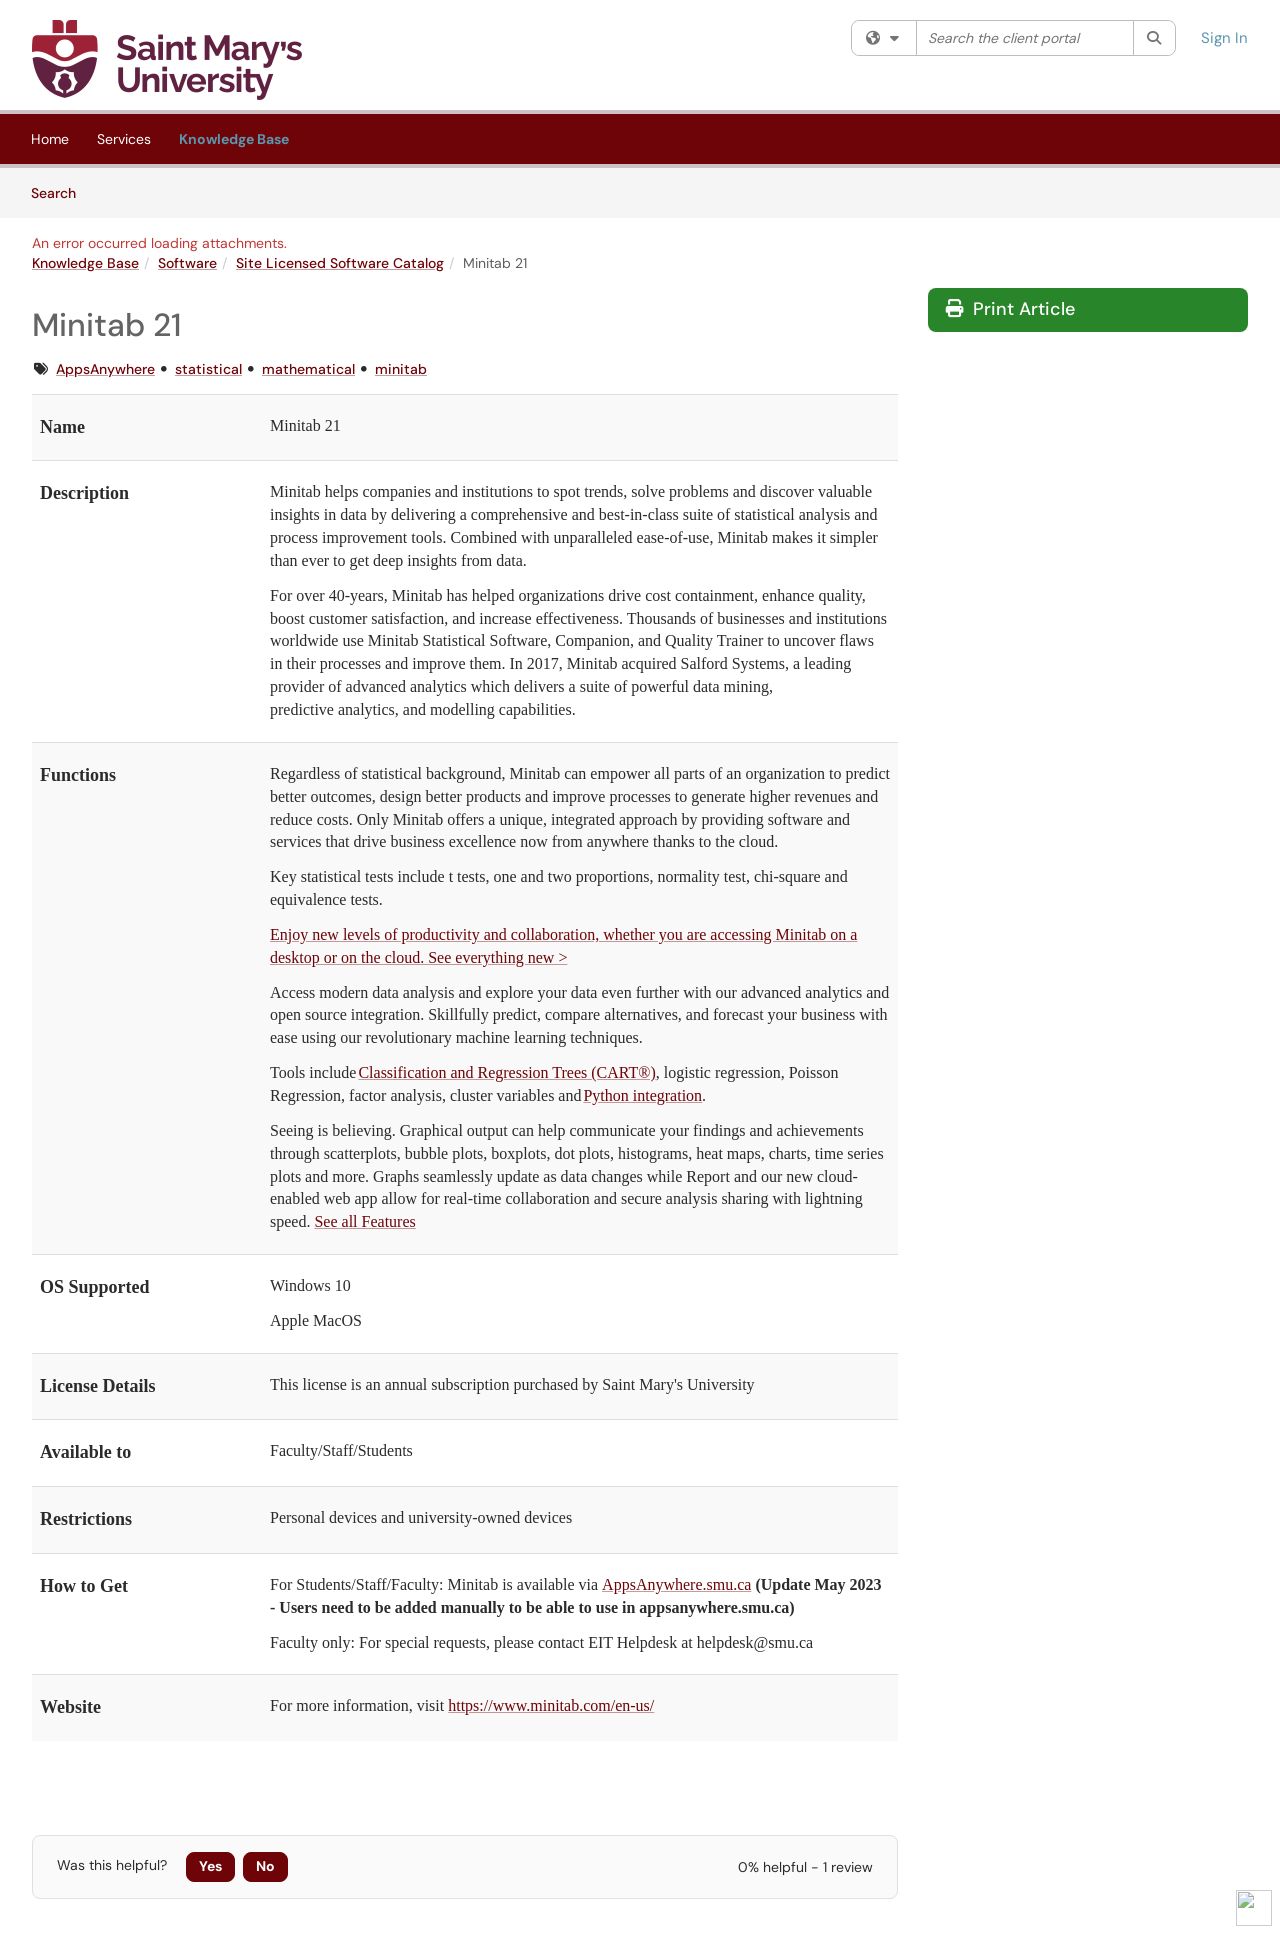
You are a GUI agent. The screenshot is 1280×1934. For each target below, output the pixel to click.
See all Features (364, 1221)
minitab (401, 369)
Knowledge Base (234, 139)
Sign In (1224, 38)
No (265, 1866)
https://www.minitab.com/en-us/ (551, 1705)
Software (187, 263)
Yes (210, 1866)
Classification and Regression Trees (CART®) (506, 1072)
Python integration (642, 1095)
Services (124, 139)
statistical (208, 369)
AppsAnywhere (105, 369)
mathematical (308, 369)
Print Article (1010, 309)
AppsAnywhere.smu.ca (676, 1584)
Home (50, 139)
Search (60, 192)
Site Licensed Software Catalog (340, 263)
